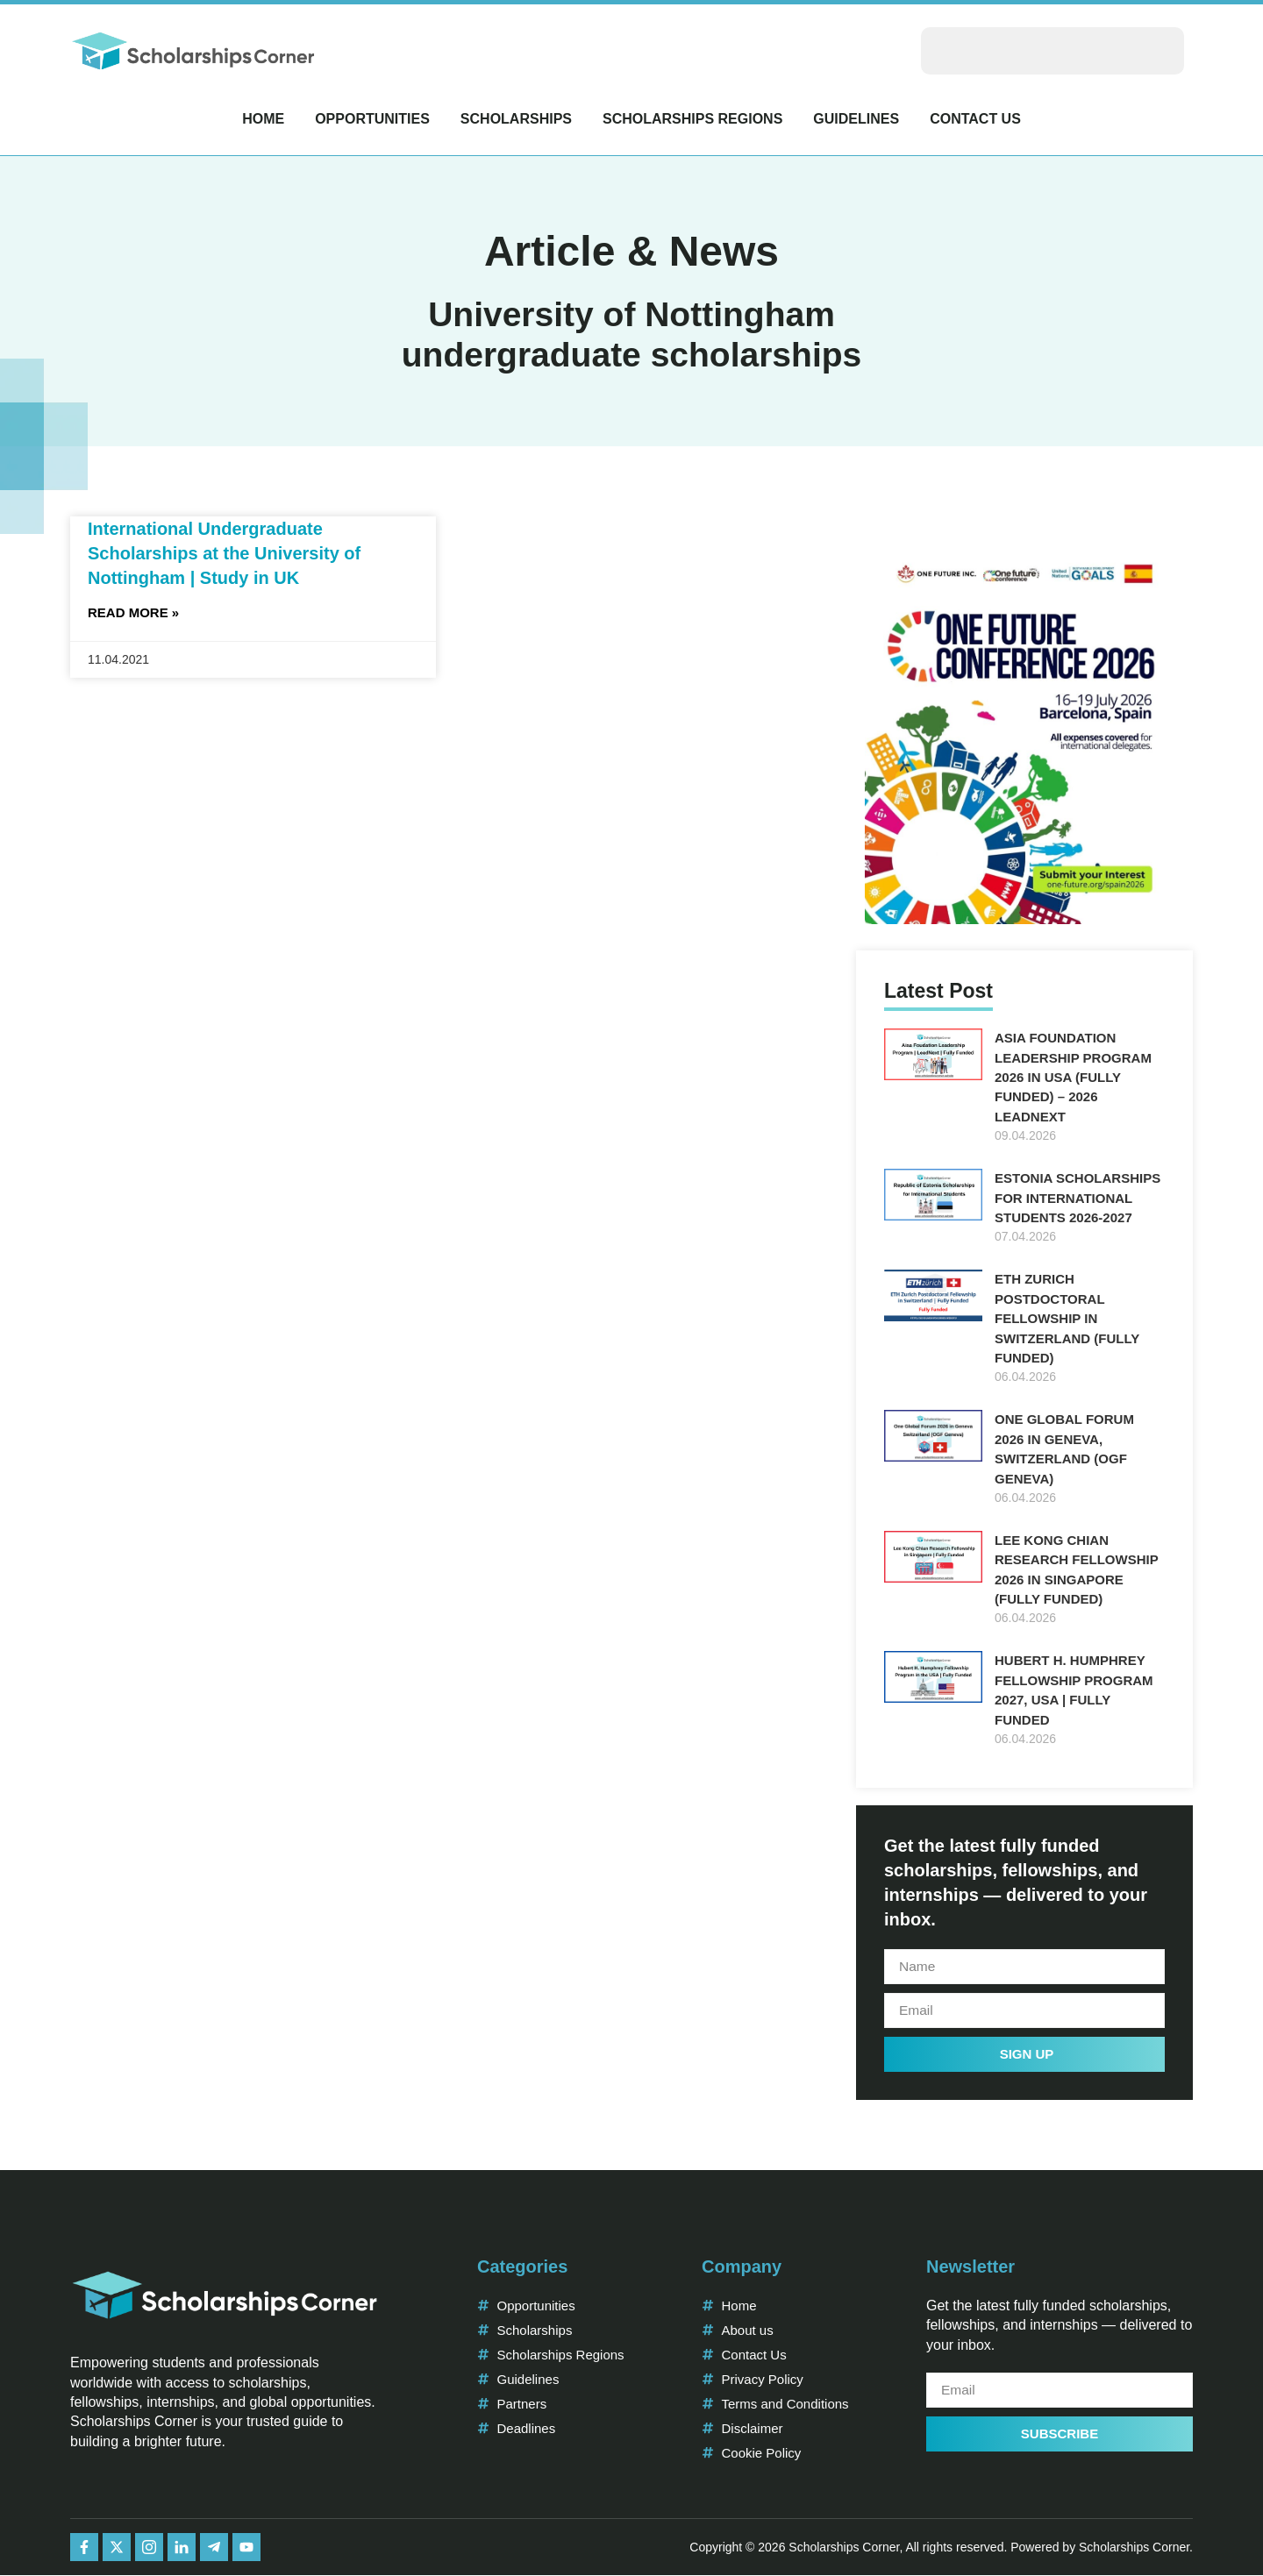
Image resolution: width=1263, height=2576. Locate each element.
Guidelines (856, 118)
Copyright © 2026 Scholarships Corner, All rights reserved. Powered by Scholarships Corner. (941, 2547)
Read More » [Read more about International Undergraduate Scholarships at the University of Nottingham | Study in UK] (133, 612)
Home (263, 118)
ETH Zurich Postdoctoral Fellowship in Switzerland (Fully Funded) (1067, 1318)
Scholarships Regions (692, 118)
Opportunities (372, 118)
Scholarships (516, 118)
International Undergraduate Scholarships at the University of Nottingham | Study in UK (224, 553)
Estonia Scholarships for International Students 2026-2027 (1077, 1198)
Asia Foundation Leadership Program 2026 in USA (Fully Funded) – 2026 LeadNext (1073, 1077)
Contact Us (975, 118)
